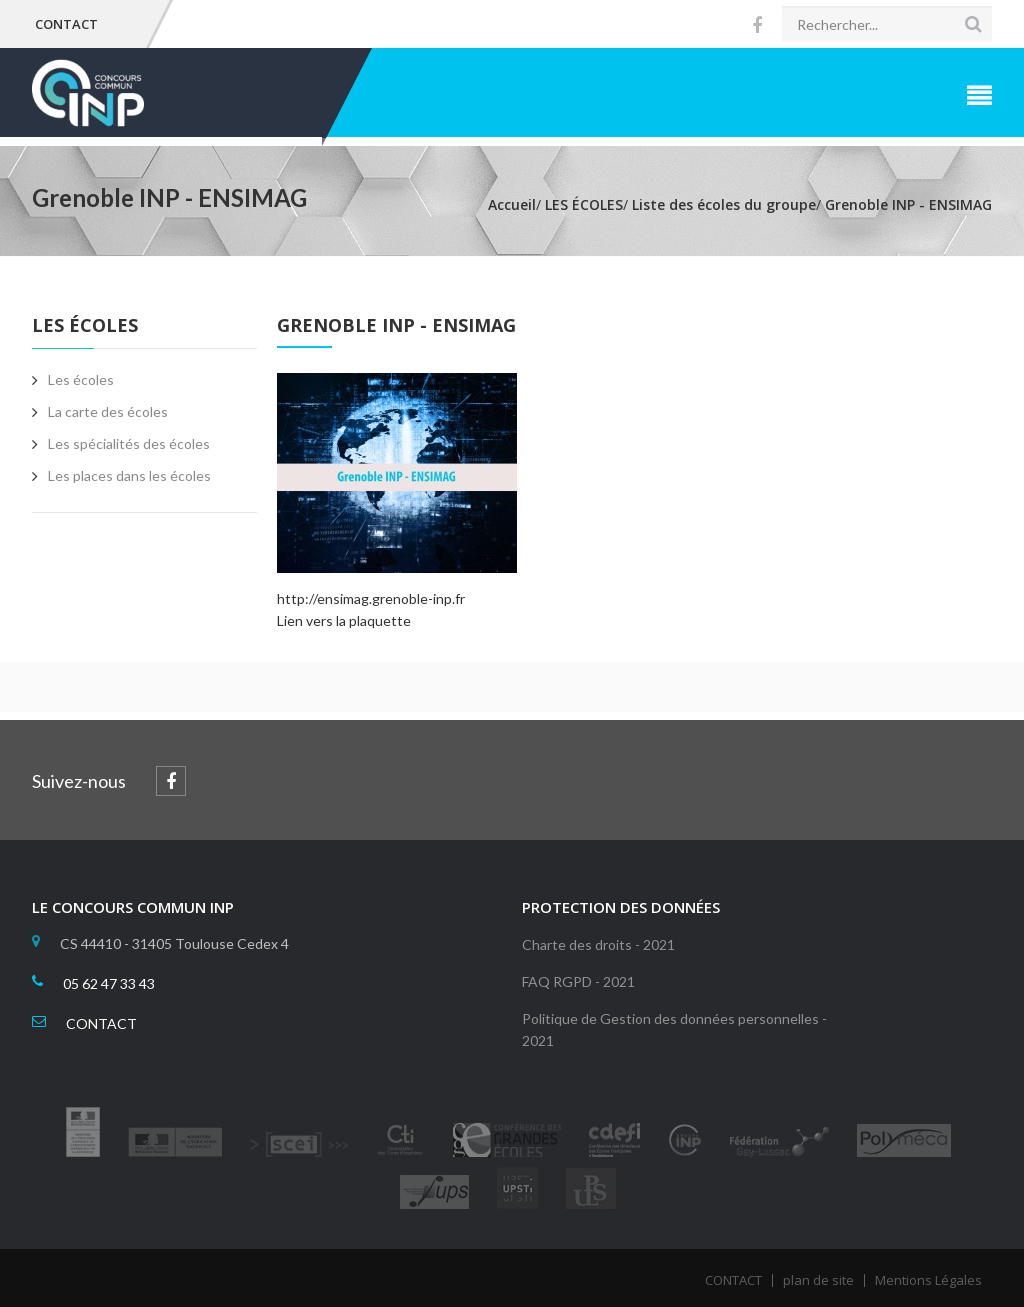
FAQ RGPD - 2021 (578, 981)
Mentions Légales (928, 1280)
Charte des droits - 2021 (598, 944)
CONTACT (66, 24)
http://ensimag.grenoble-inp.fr (371, 598)
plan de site (818, 1280)
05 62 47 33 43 (109, 983)
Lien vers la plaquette (344, 620)
